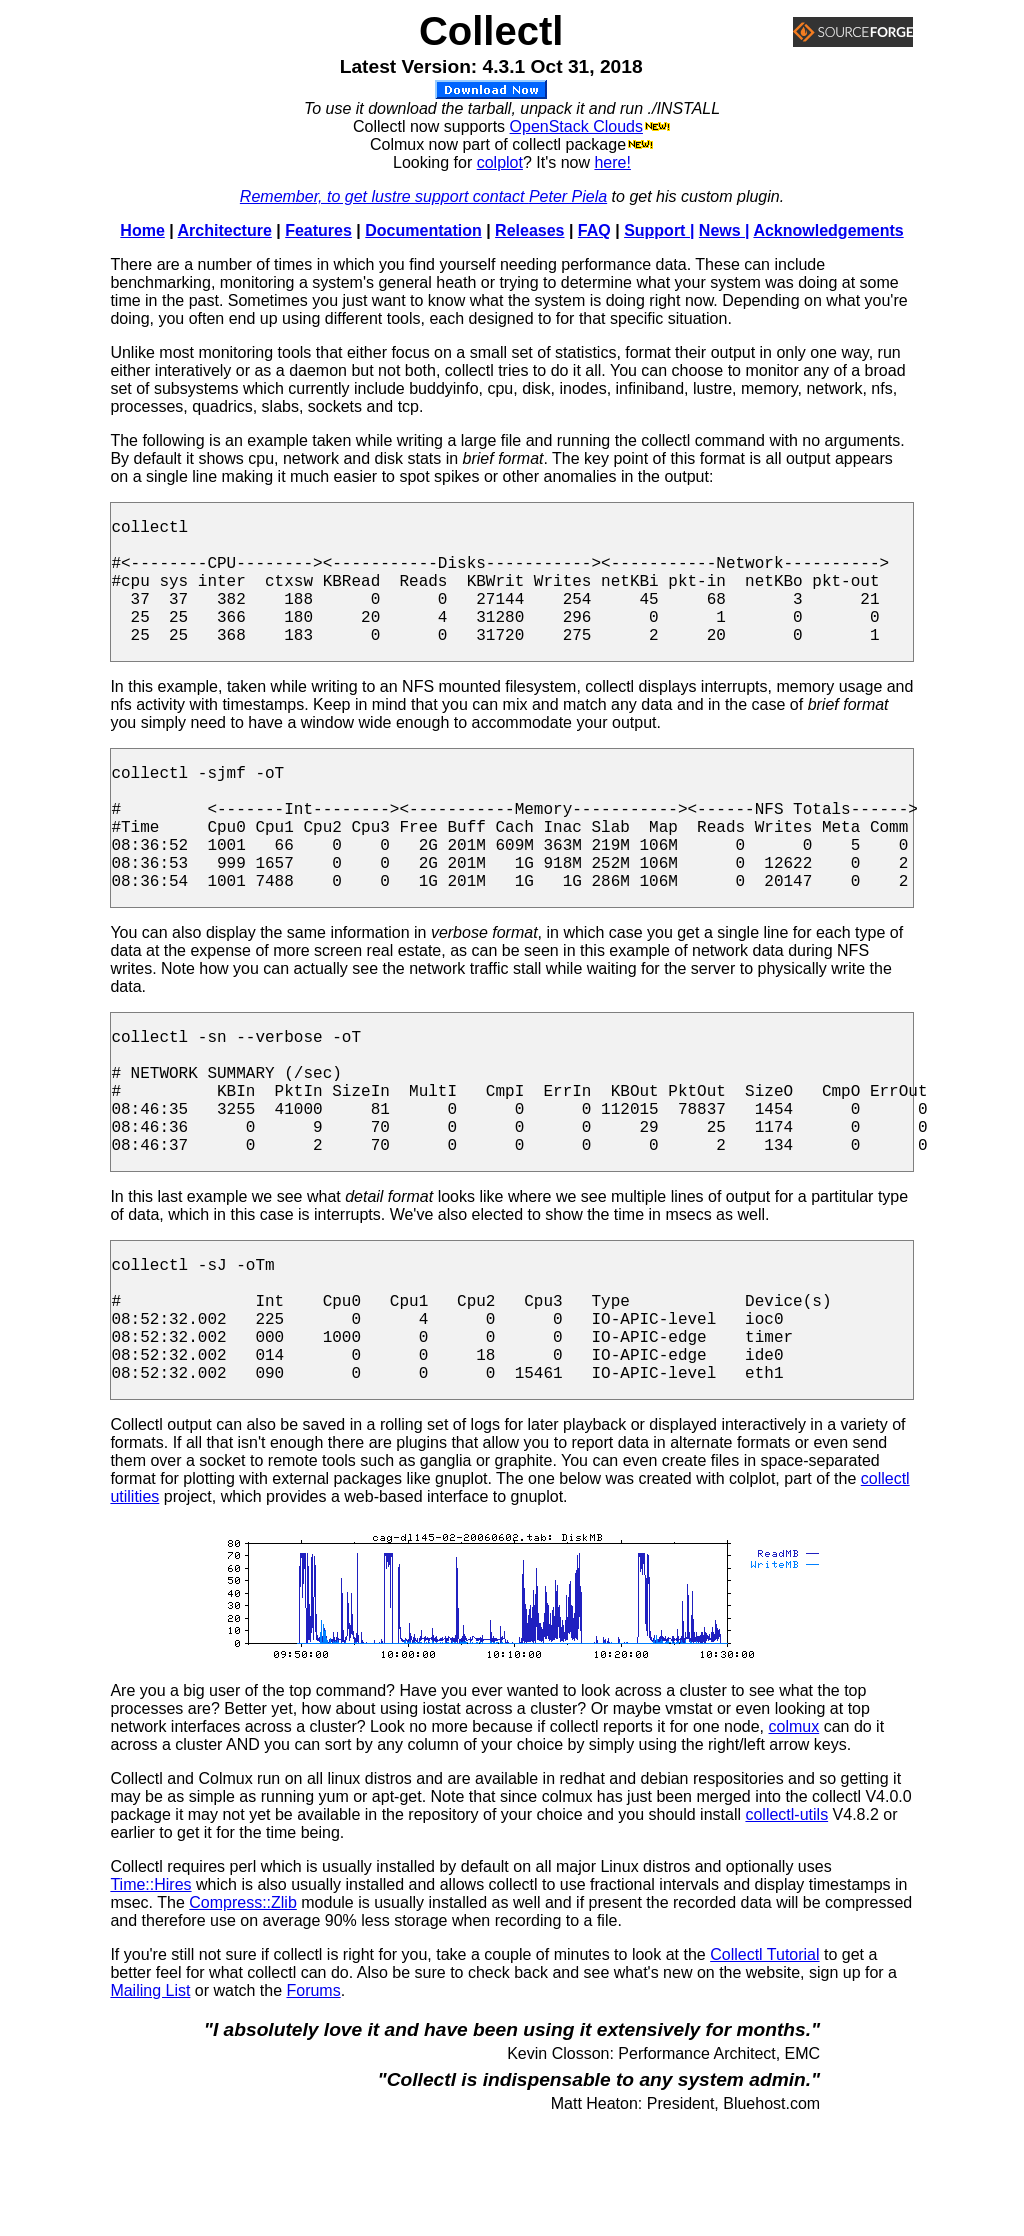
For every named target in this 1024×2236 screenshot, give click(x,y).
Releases (529, 230)
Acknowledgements (828, 230)
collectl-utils (786, 1926)
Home (142, 230)
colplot (500, 162)
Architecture (225, 230)
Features (318, 230)
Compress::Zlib (243, 2014)
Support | (659, 230)
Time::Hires (150, 1996)
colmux (794, 1838)
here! (612, 162)
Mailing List (150, 2102)
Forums (313, 2102)
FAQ (594, 230)
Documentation (423, 230)
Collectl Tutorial (764, 2066)
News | (724, 230)
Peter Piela (568, 196)
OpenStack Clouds (576, 126)
